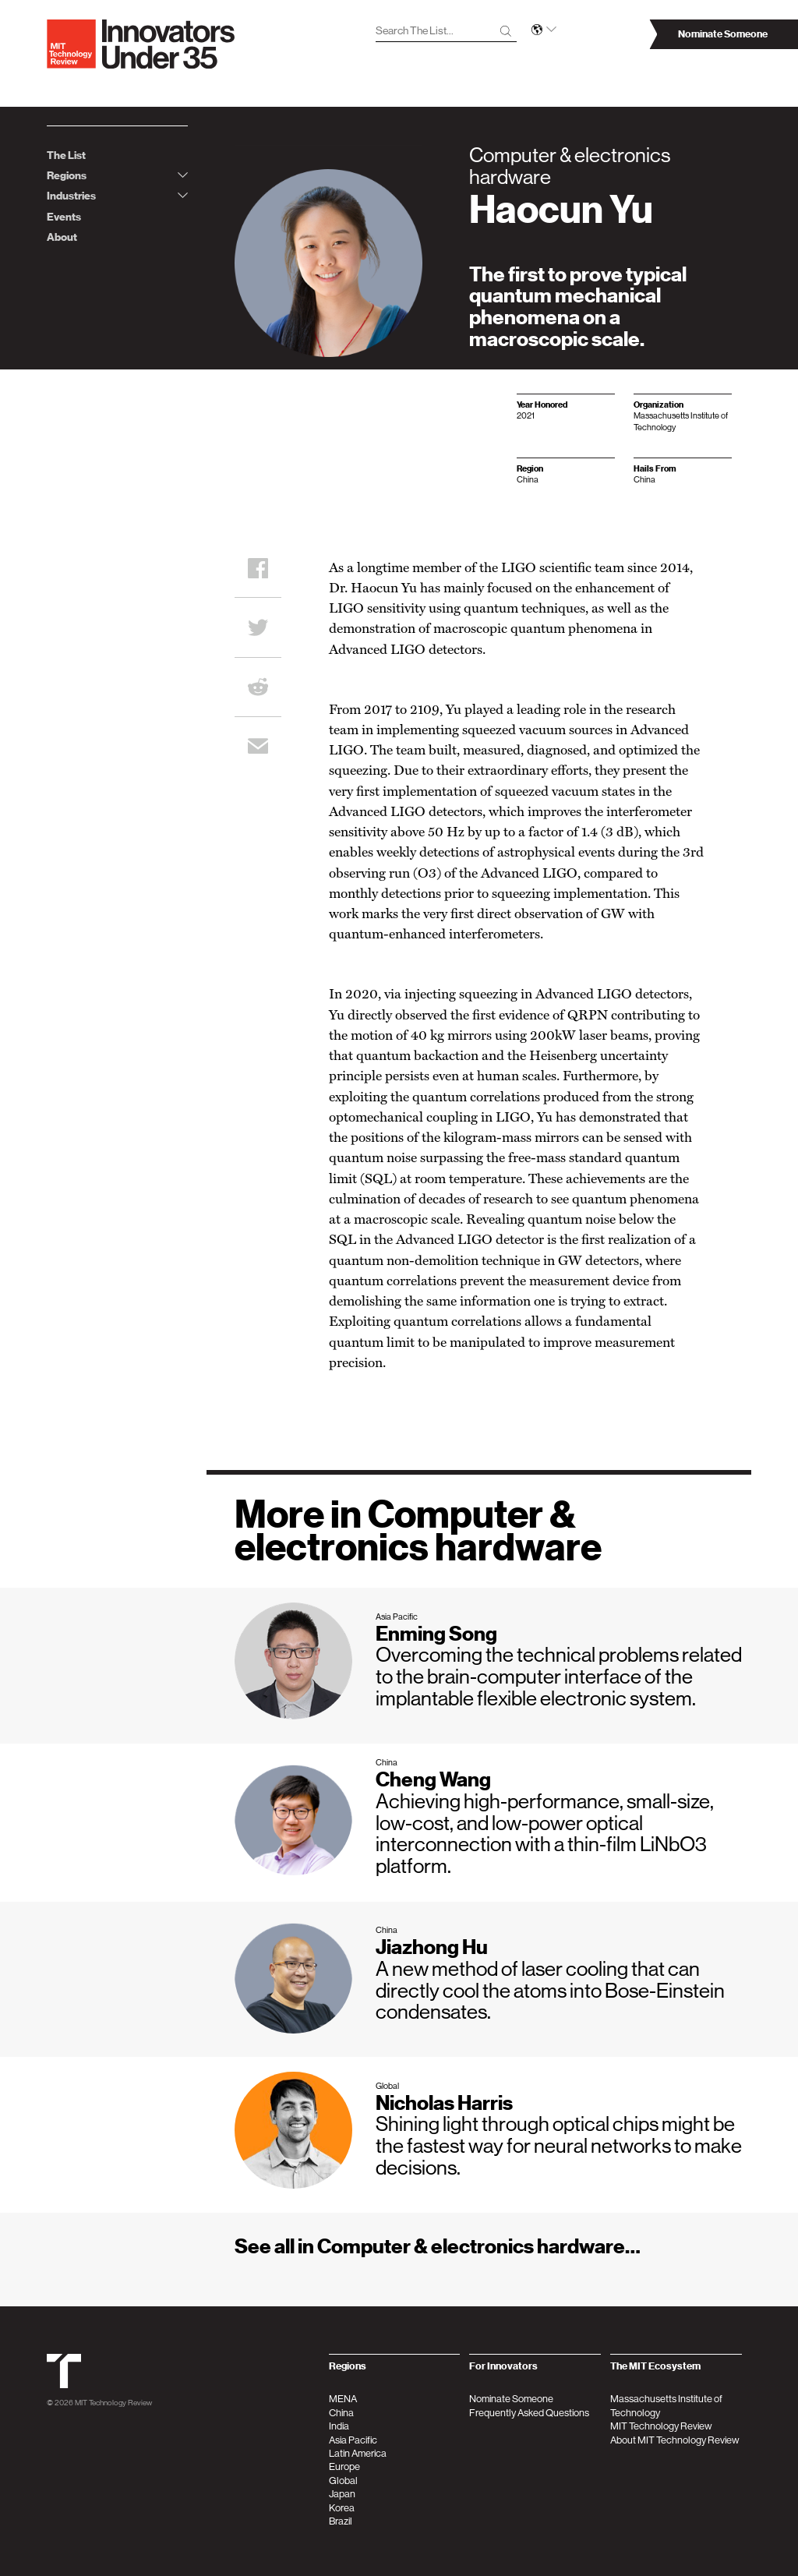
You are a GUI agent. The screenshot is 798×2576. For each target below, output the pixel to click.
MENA (343, 2399)
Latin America (358, 2453)
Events (64, 217)
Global (343, 2480)
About (62, 237)
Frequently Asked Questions (529, 2413)
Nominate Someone (511, 2399)
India (339, 2426)
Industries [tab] (117, 196)
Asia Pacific (353, 2440)
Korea (342, 2508)
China (341, 2413)
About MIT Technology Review (675, 2440)
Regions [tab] (117, 175)
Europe (344, 2466)
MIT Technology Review (113, 2402)
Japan (342, 2494)
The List (66, 155)
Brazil (340, 2521)
